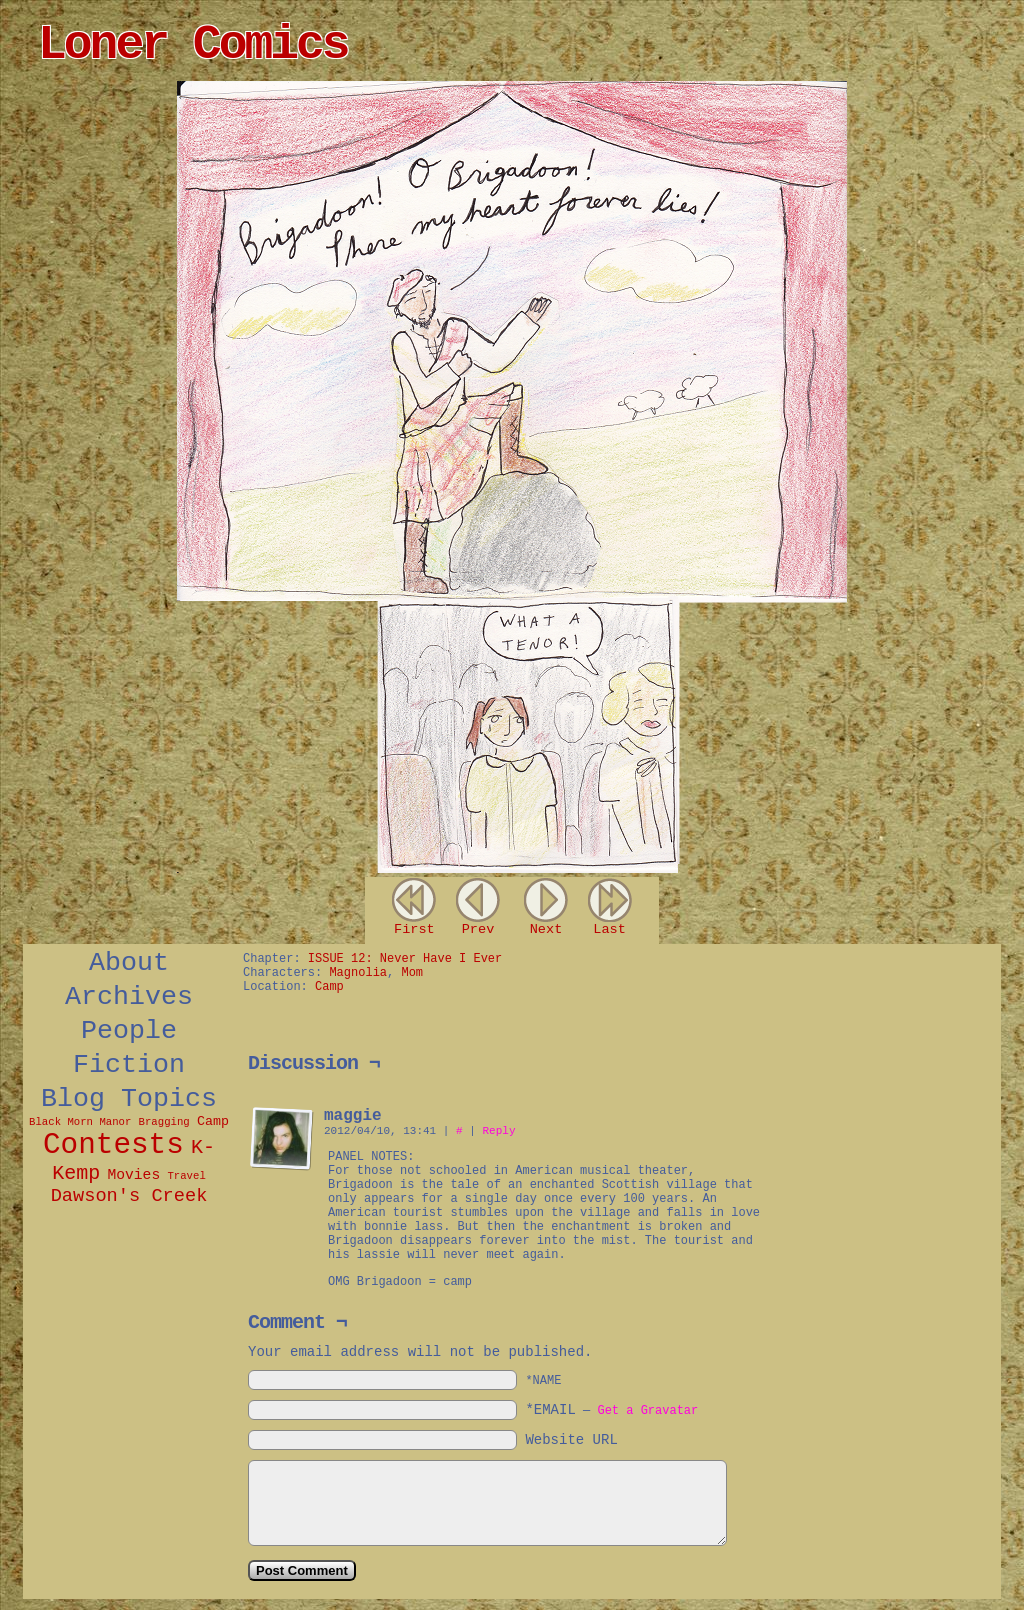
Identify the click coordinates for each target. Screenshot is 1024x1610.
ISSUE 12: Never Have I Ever (405, 959)
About (129, 963)
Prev (478, 929)
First (414, 929)
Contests (113, 1145)
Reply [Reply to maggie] (498, 1131)
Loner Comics (193, 45)
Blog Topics (129, 1099)
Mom (412, 973)
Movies (133, 1175)
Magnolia (358, 973)
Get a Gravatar (647, 1411)
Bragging (164, 1122)
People (129, 1031)
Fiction (129, 1065)
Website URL (571, 1440)
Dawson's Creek (129, 1196)
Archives (129, 997)
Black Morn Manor (80, 1122)
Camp (213, 1121)
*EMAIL (611, 1410)
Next (546, 929)
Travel (186, 1176)
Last (609, 929)
